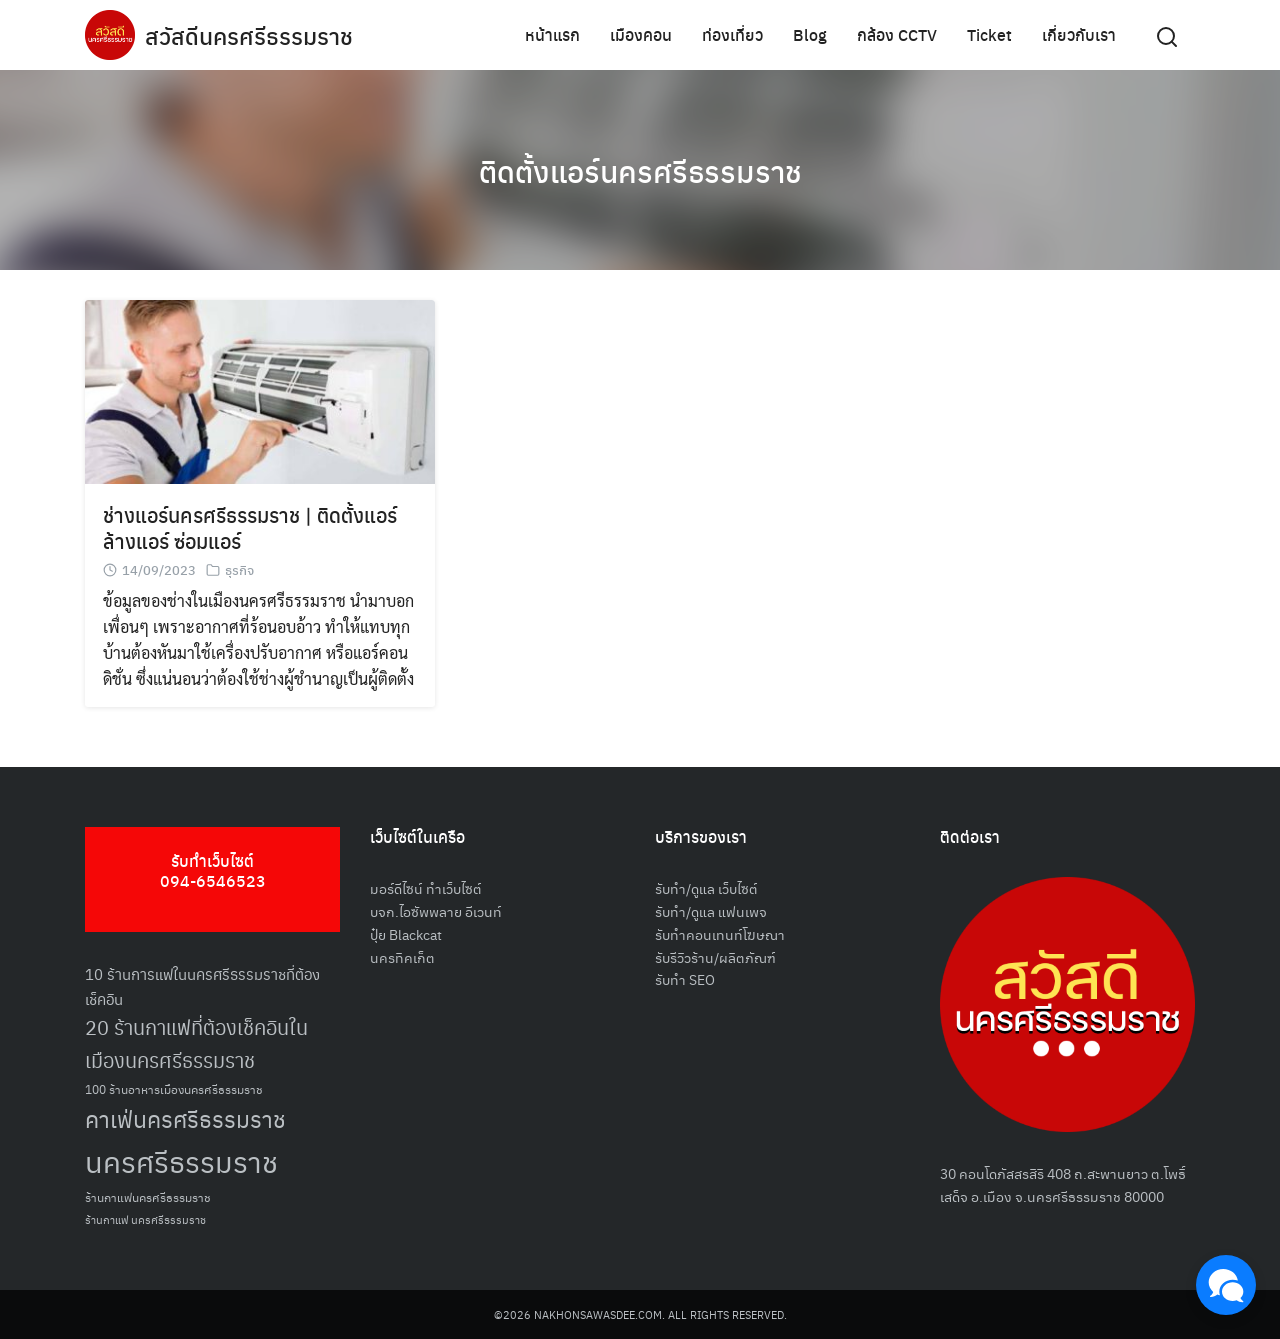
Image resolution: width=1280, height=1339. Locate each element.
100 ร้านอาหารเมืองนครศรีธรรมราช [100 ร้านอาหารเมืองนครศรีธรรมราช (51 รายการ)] (174, 1088)
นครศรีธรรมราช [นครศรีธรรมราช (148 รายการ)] (181, 1160)
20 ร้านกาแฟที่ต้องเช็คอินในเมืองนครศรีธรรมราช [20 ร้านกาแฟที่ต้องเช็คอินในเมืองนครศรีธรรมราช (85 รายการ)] (196, 1043)
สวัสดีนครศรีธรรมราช (251, 35)
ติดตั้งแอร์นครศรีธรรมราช (640, 170)
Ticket (989, 34)
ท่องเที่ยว (732, 34)
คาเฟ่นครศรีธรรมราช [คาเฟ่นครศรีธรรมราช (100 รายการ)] (185, 1118)
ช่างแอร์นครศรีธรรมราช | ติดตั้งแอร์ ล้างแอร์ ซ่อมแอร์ (250, 527)
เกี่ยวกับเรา (1079, 34)
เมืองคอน (641, 34)
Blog (810, 34)
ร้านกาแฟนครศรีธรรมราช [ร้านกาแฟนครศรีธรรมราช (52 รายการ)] (148, 1196)
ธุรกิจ (239, 569)
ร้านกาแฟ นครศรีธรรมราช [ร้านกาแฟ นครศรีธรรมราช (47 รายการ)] (145, 1219)
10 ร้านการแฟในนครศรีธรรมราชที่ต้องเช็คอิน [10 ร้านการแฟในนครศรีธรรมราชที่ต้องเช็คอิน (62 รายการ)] (202, 986)
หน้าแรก (552, 34)
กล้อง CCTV (897, 34)
